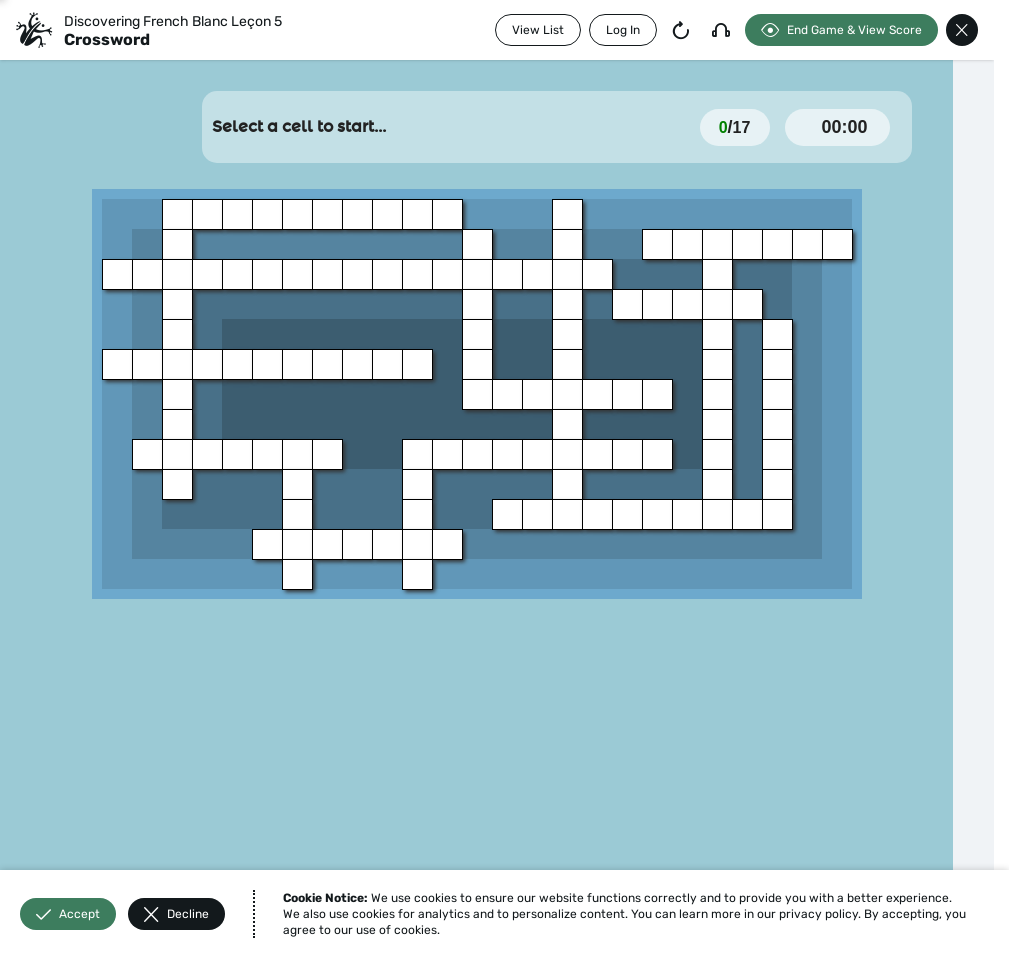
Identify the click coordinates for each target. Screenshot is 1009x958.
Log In (623, 30)
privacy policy (818, 914)
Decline (176, 914)
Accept (68, 914)
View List (538, 30)
